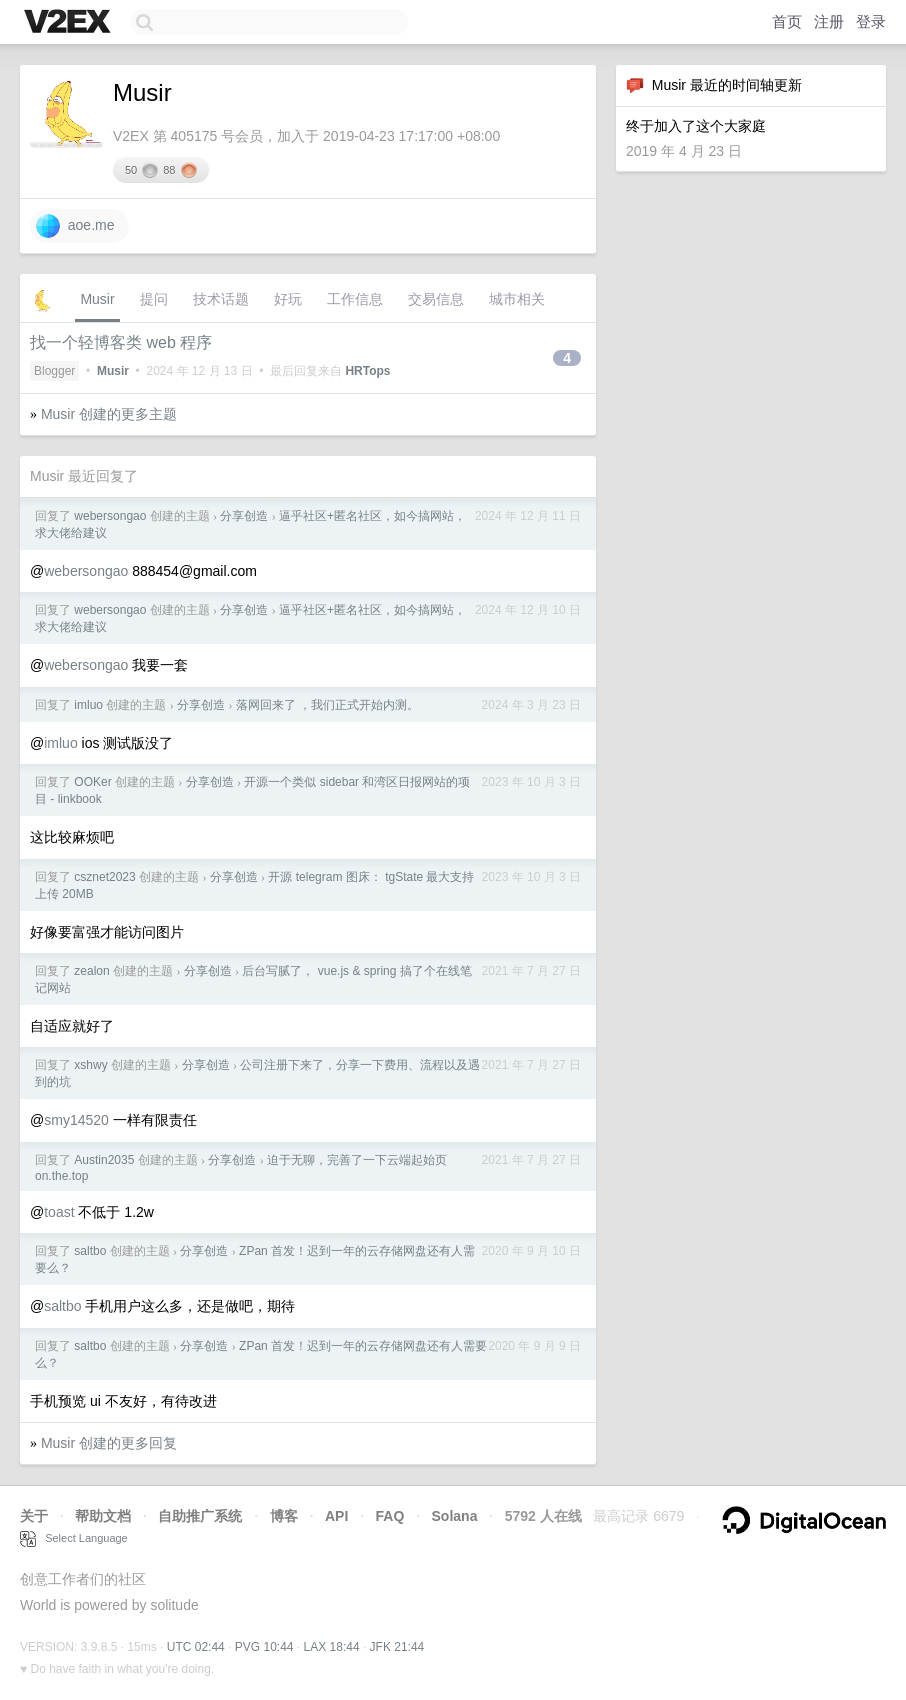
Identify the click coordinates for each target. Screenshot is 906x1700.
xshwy (90, 1065)
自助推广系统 (200, 1516)
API (336, 1516)
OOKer (92, 782)
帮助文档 (103, 1516)
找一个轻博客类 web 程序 (121, 342)
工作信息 (355, 299)
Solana (455, 1516)
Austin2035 (104, 1160)
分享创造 (244, 516)
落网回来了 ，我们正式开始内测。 (327, 705)
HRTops (367, 371)
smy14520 (76, 1120)
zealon (91, 971)
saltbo (90, 1251)
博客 (284, 1516)
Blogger (54, 371)
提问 (154, 299)
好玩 (288, 299)
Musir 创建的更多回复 (109, 1443)
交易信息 (436, 299)
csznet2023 (104, 877)
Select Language (74, 1538)
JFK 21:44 (397, 1647)
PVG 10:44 (264, 1647)
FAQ (390, 1516)
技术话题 (221, 299)
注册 (829, 21)
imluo (88, 705)
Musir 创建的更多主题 (109, 414)
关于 (34, 1516)
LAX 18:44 (332, 1647)
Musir (97, 299)
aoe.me (75, 226)
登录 (871, 21)
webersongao (110, 516)
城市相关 (517, 299)
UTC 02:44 (196, 1647)
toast (59, 1212)
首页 (787, 21)
